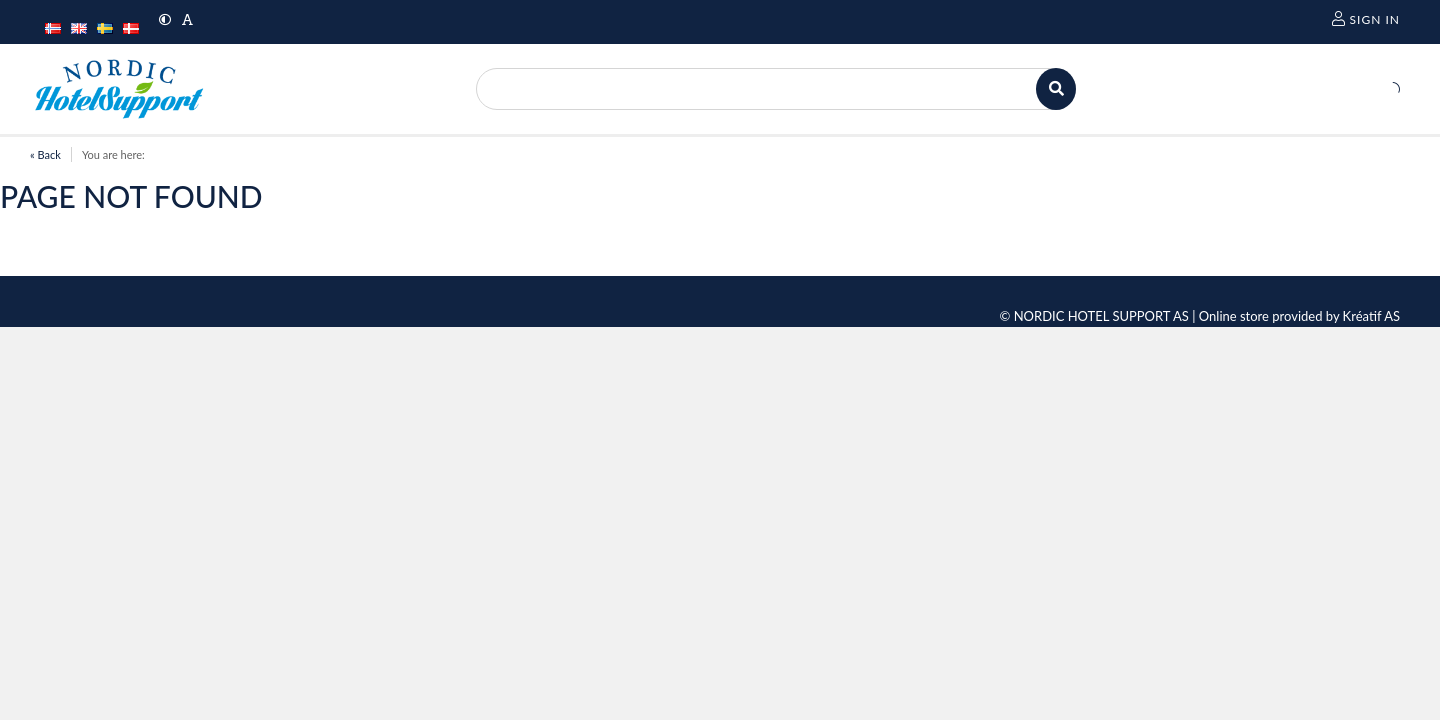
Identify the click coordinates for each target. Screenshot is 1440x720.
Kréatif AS (1371, 316)
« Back (45, 154)
